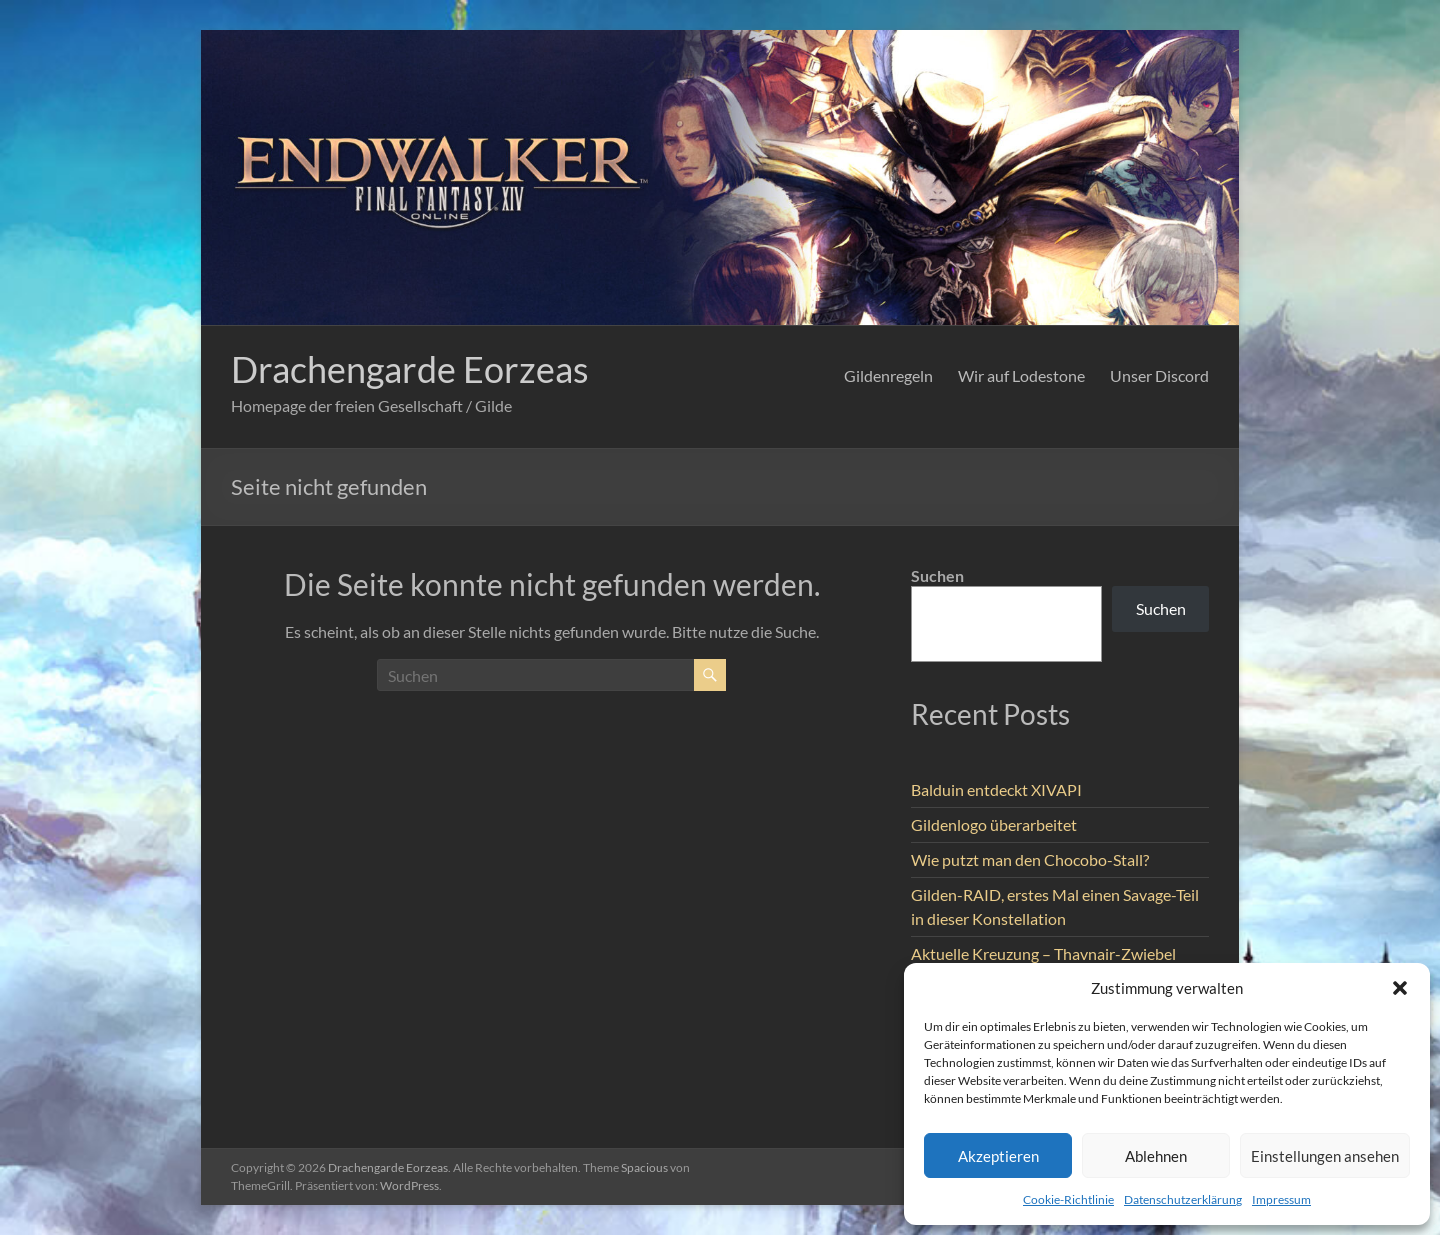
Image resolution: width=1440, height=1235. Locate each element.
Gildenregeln (888, 375)
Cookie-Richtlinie (1068, 1199)
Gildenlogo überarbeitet (994, 824)
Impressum (1281, 1199)
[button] (1400, 988)
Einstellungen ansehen (1325, 1156)
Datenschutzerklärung (1183, 1199)
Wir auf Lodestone (1021, 375)
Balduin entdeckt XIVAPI (996, 789)
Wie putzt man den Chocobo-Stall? (1030, 859)
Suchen (937, 575)
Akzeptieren (998, 1156)
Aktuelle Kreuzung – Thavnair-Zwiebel (1043, 953)
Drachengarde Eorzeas (410, 369)
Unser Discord (1159, 375)
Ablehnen (1156, 1156)
